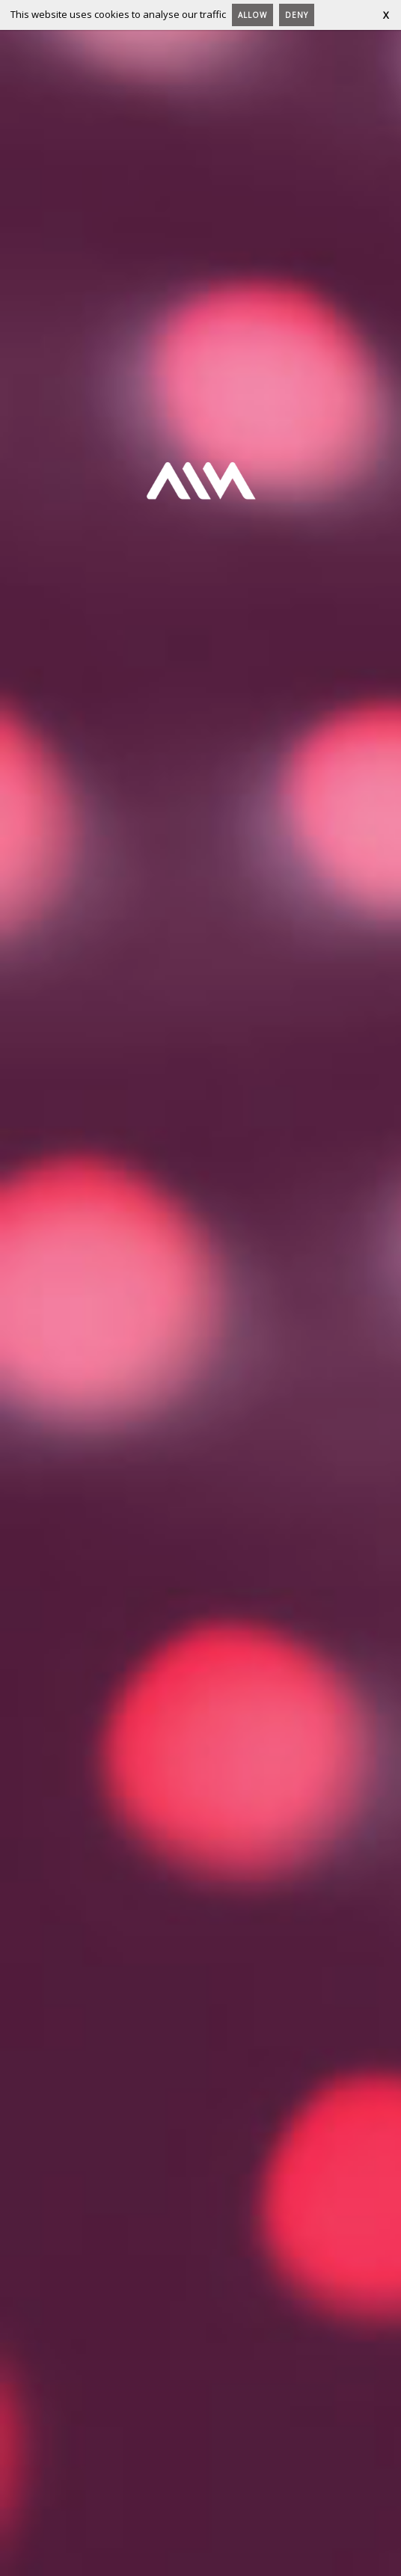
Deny (296, 15)
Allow (252, 15)
